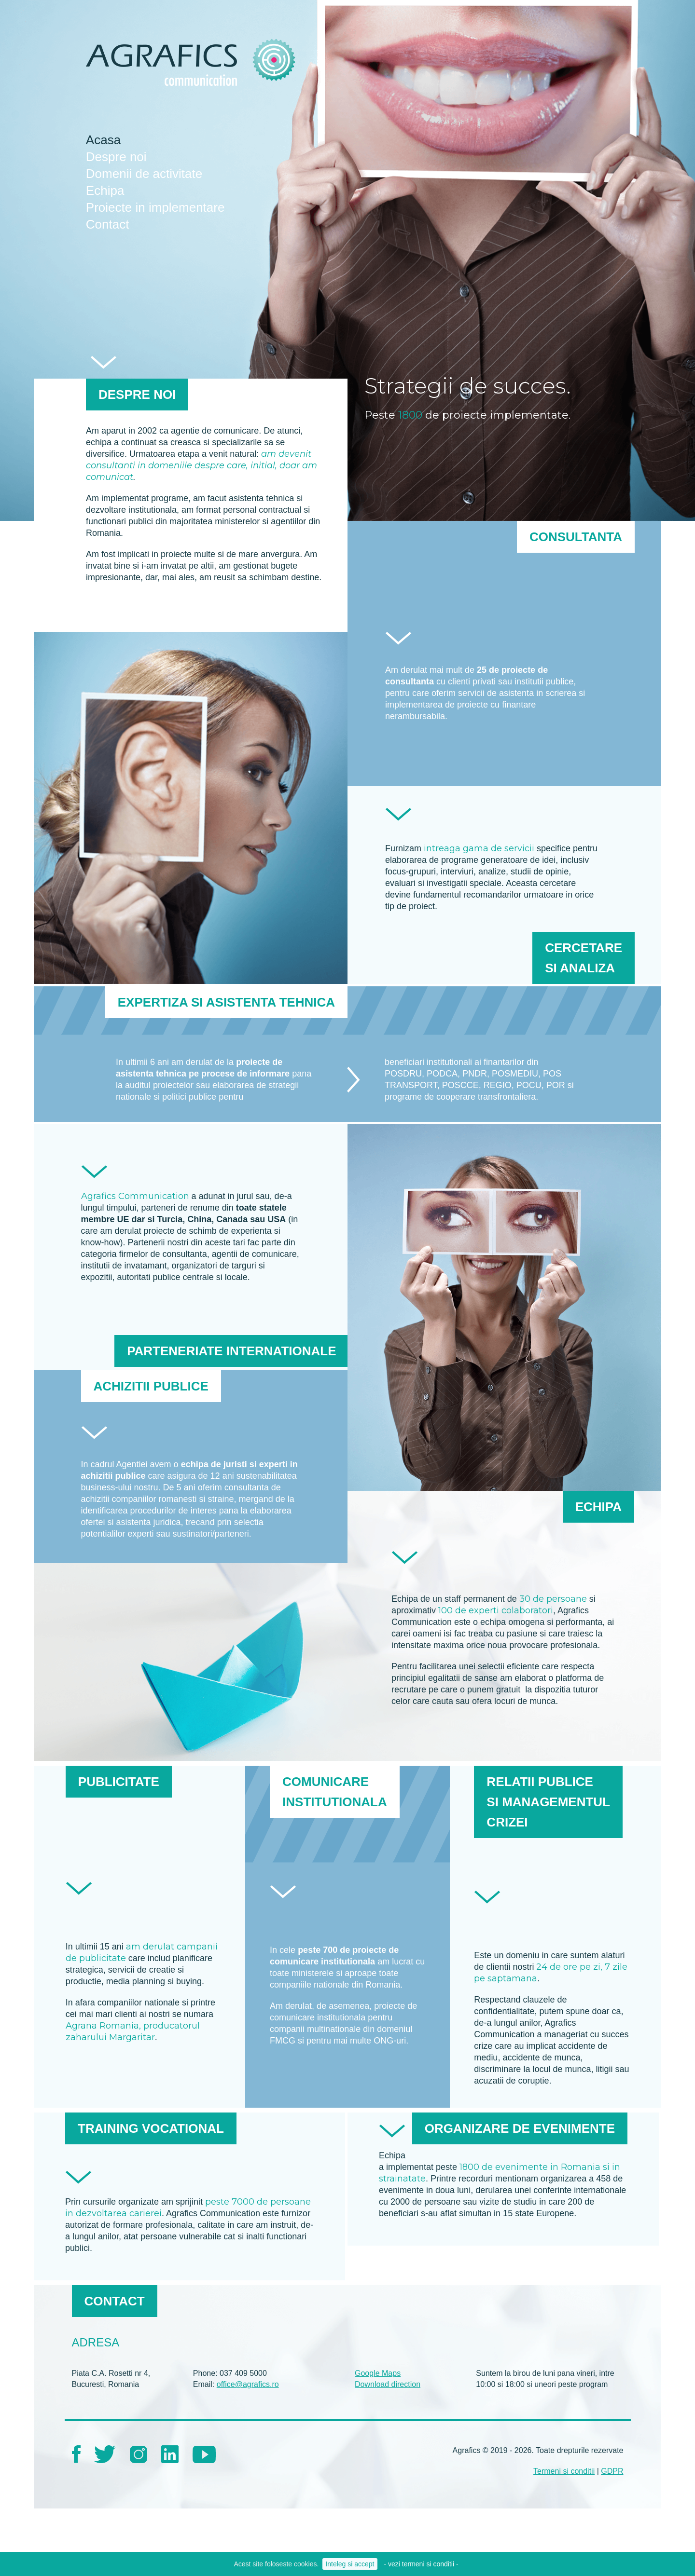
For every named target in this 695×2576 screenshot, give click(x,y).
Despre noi (116, 157)
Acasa (103, 140)
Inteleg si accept (349, 2564)
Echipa (105, 190)
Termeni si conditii (564, 2471)
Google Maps (378, 2373)
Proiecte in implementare (155, 207)
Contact (107, 224)
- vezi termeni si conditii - (421, 2564)
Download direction (387, 2384)
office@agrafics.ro (248, 2384)
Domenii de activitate (144, 173)
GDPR (612, 2471)
